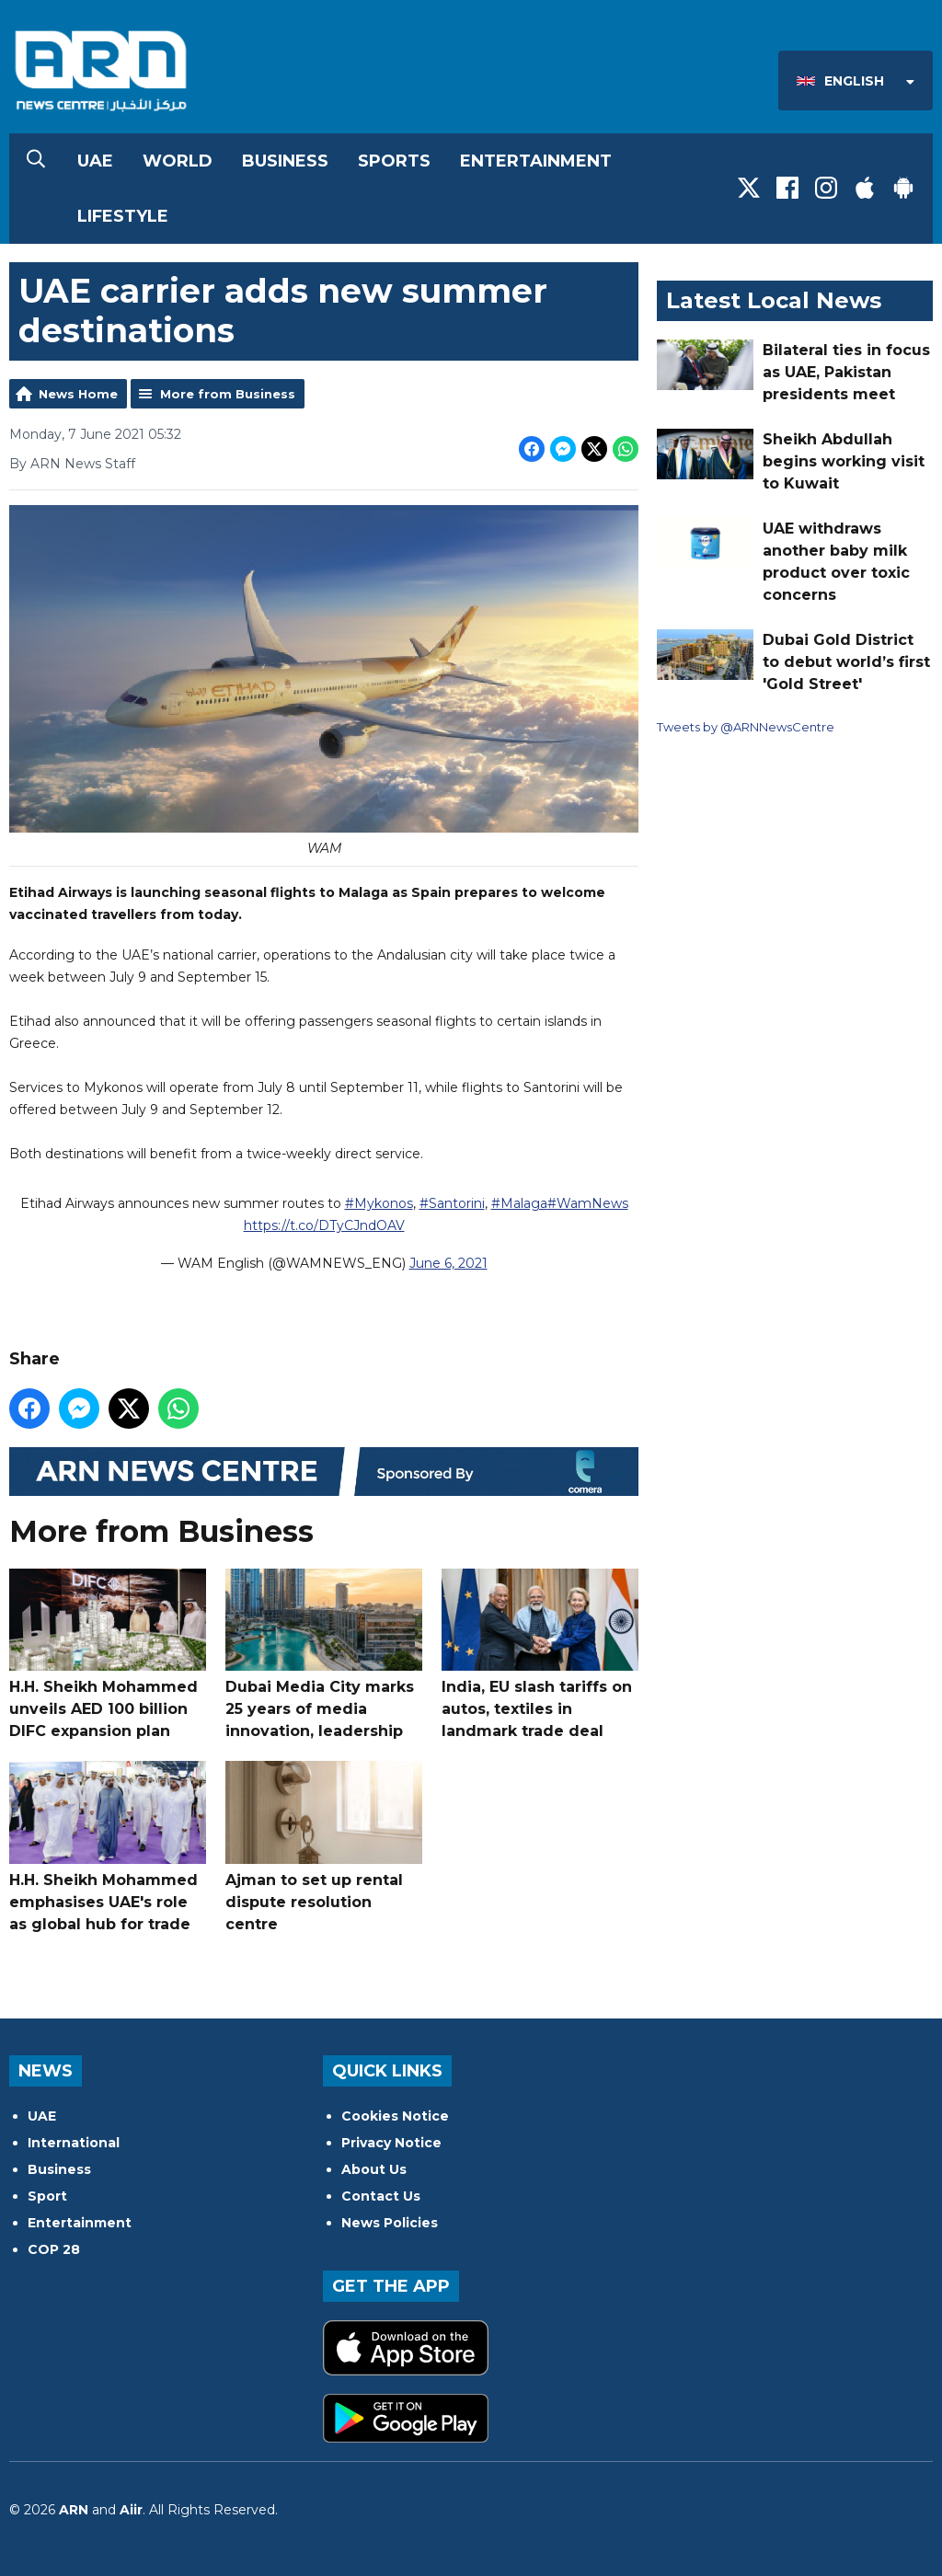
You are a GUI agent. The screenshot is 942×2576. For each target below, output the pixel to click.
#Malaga (519, 1202)
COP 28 (54, 2249)
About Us (374, 2169)
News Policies (389, 2222)
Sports (394, 161)
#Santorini (452, 1202)
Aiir (131, 2509)
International (74, 2142)
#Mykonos (379, 1202)
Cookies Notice (395, 2116)
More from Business (227, 393)
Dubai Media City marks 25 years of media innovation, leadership (323, 1654)
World (178, 161)
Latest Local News (773, 300)
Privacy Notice (391, 2142)
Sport (47, 2196)
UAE (95, 161)
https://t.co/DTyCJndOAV (324, 1224)
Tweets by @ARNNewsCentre (745, 726)
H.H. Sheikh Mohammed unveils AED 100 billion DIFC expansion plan (107, 1654)
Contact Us (380, 2196)
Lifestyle (122, 216)
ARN (73, 2509)
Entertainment (536, 161)
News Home (78, 393)
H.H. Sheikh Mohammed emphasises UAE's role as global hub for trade (107, 1847)
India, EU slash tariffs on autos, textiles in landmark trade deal (540, 1654)
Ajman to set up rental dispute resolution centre (323, 1847)
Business (285, 161)
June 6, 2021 (448, 1262)
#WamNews (587, 1202)
